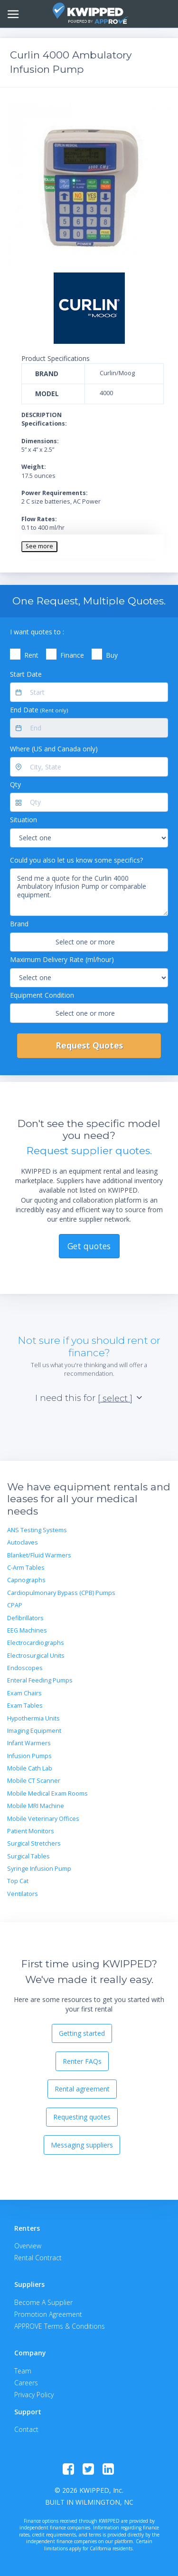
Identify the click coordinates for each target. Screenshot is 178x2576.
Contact (26, 2429)
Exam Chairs (24, 1693)
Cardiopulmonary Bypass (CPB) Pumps (61, 1593)
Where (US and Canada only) (54, 748)
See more (39, 546)
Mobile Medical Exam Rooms (47, 1793)
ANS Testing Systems (37, 1530)
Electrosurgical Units (36, 1656)
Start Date (26, 674)
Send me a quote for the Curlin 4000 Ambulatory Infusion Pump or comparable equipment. (89, 892)
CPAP (14, 1605)
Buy (112, 655)
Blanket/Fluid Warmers (39, 1555)
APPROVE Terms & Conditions (59, 2326)
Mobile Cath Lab (29, 1768)
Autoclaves (22, 1542)
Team (22, 2370)
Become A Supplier (43, 2302)
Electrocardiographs (35, 1643)
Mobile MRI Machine (35, 1806)
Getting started (82, 2033)
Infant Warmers (29, 1743)
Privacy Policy (34, 2394)
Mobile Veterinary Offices (43, 1819)
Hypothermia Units (33, 1718)
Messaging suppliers (82, 2144)
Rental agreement (82, 2088)
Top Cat (17, 1881)
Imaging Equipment (34, 1731)
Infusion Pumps (29, 1756)
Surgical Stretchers (34, 1843)
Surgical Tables (28, 1856)
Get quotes (89, 1246)
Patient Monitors (30, 1831)
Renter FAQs (82, 2061)
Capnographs (26, 1580)
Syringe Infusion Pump (39, 1869)
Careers (26, 2382)
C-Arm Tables (26, 1568)
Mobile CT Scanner (33, 1781)
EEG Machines (27, 1630)
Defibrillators (25, 1618)
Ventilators (22, 1894)
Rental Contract (38, 2257)
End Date (39, 709)
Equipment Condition (42, 995)
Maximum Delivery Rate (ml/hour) (62, 959)
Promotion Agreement (48, 2314)
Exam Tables (25, 1705)
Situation (23, 819)
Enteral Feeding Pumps (40, 1680)
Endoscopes (25, 1668)
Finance (72, 655)
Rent (31, 655)
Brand (19, 923)
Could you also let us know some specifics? (76, 860)
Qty (15, 784)
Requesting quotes (82, 2116)
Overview (27, 2245)
